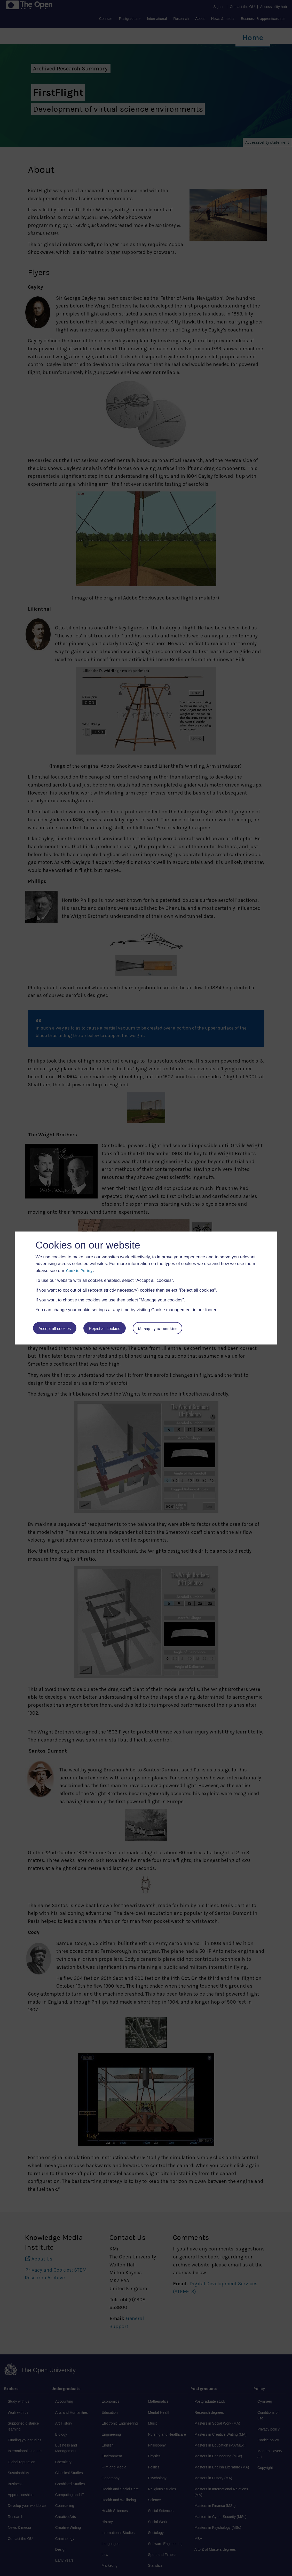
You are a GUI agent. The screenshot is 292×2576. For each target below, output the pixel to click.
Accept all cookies (54, 1328)
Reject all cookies (105, 1328)
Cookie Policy (79, 1270)
